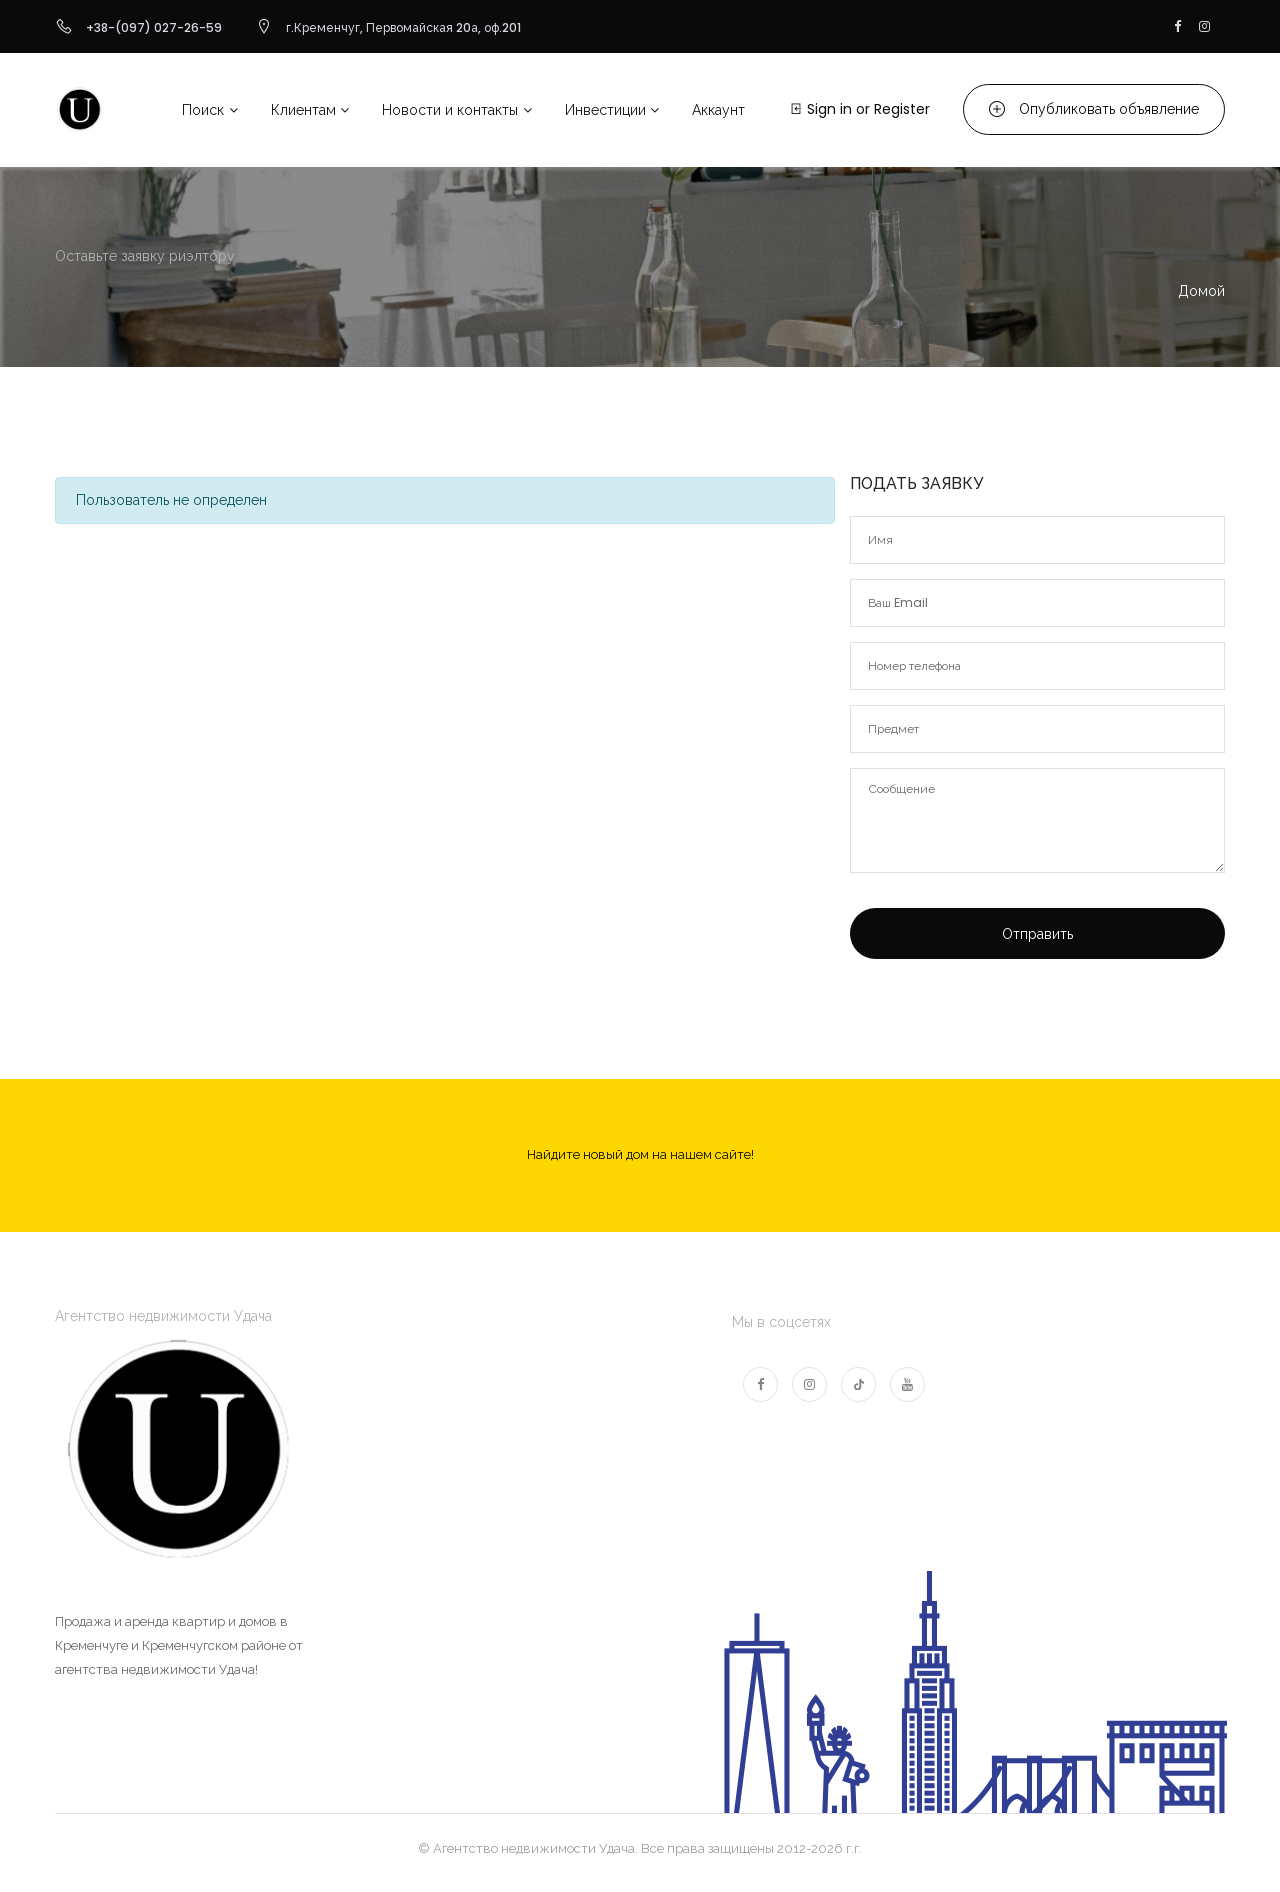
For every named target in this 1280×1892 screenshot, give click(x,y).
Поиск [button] (203, 110)
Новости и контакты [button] (450, 110)
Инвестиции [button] (605, 110)
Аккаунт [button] (718, 110)
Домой (1201, 291)
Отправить (1037, 934)
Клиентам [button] (303, 110)
